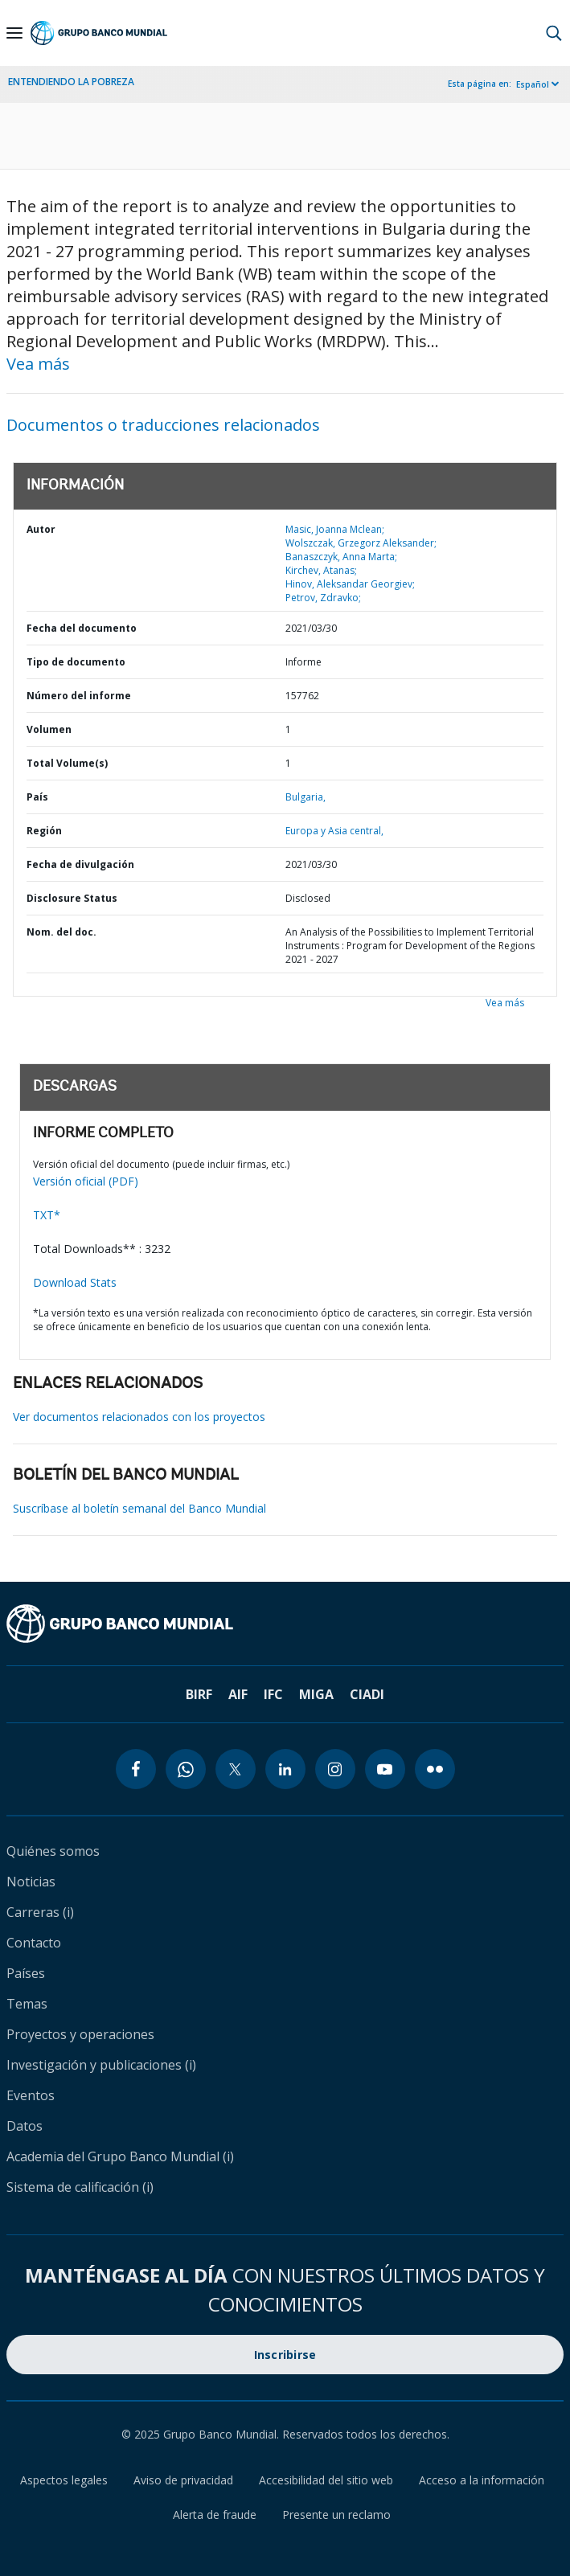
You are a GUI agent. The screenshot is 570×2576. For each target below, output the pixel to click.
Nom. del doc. (61, 932)
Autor (41, 529)
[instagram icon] (335, 1769)
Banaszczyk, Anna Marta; (341, 556)
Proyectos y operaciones (80, 2034)
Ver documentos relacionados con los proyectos (139, 1416)
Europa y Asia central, (334, 831)
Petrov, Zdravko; (323, 597)
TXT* (46, 1214)
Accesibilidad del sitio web (326, 2480)
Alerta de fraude (214, 2514)
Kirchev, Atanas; (321, 570)
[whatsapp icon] (186, 1769)
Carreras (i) (40, 1912)
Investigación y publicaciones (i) (101, 2065)
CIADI (367, 1694)
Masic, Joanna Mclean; (334, 529)
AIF (238, 1694)
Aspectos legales (64, 2480)
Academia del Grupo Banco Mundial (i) (120, 2156)
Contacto (33, 1942)
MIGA (316, 1694)
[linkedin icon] (285, 1769)
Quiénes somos (53, 1851)
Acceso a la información (481, 2480)
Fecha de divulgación (80, 864)
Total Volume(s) (67, 763)
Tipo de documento (76, 662)
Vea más (38, 364)
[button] (554, 33)
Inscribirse (285, 2354)
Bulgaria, (305, 797)
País (37, 797)
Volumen (49, 729)
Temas (26, 2004)
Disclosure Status (72, 898)
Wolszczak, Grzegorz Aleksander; (361, 543)
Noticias (30, 1881)
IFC (273, 1694)
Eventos (30, 2095)
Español (532, 84)
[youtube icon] (385, 1769)
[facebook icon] (136, 1769)
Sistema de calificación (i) (80, 2187)
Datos (24, 2126)
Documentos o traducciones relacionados (163, 425)
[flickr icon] (435, 1769)
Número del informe (79, 695)
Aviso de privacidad (183, 2480)
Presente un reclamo (336, 2514)
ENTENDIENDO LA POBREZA (71, 81)
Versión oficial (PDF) (85, 1181)
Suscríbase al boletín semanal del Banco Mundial (139, 1508)
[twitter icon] (235, 1769)
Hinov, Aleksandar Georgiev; (350, 584)
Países (25, 1973)
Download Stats (75, 1282)
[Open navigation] (14, 33)
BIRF (199, 1694)
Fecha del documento (82, 628)
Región (44, 831)
